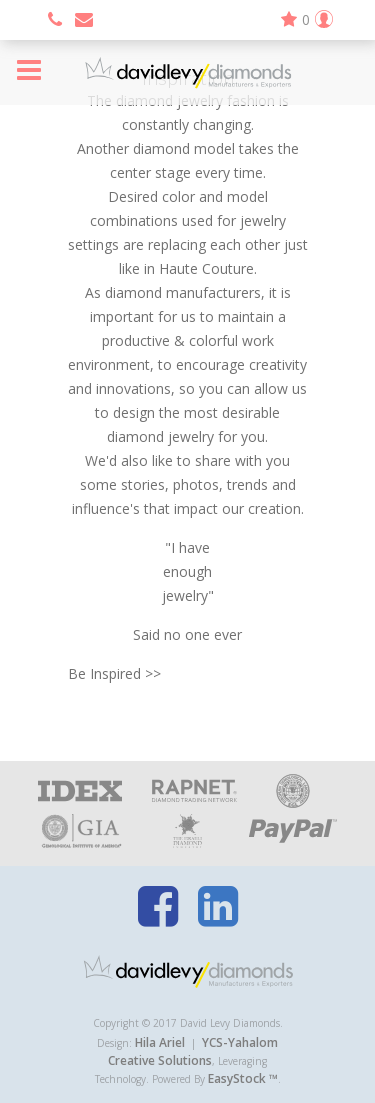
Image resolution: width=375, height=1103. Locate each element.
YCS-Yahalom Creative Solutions (193, 1051)
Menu (29, 70)
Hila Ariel (160, 1042)
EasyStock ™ (243, 1078)
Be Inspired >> (114, 673)
